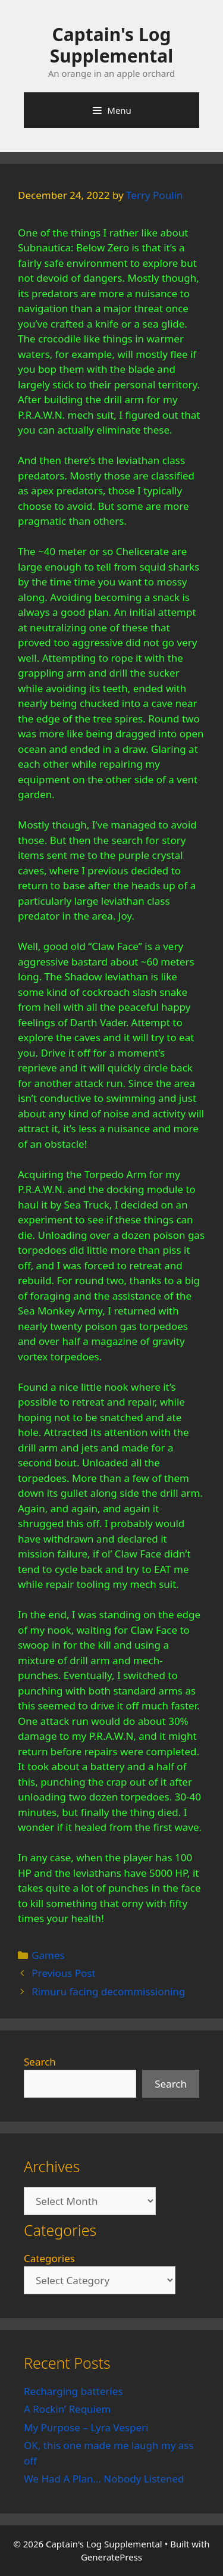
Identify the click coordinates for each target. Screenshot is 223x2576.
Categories (49, 2258)
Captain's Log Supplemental (111, 45)
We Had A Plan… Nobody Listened (104, 2478)
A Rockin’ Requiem (67, 2409)
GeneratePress (111, 2557)
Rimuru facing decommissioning (108, 1991)
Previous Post (63, 1973)
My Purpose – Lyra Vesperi (86, 2427)
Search (40, 2062)
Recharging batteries (73, 2391)
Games (48, 1955)
